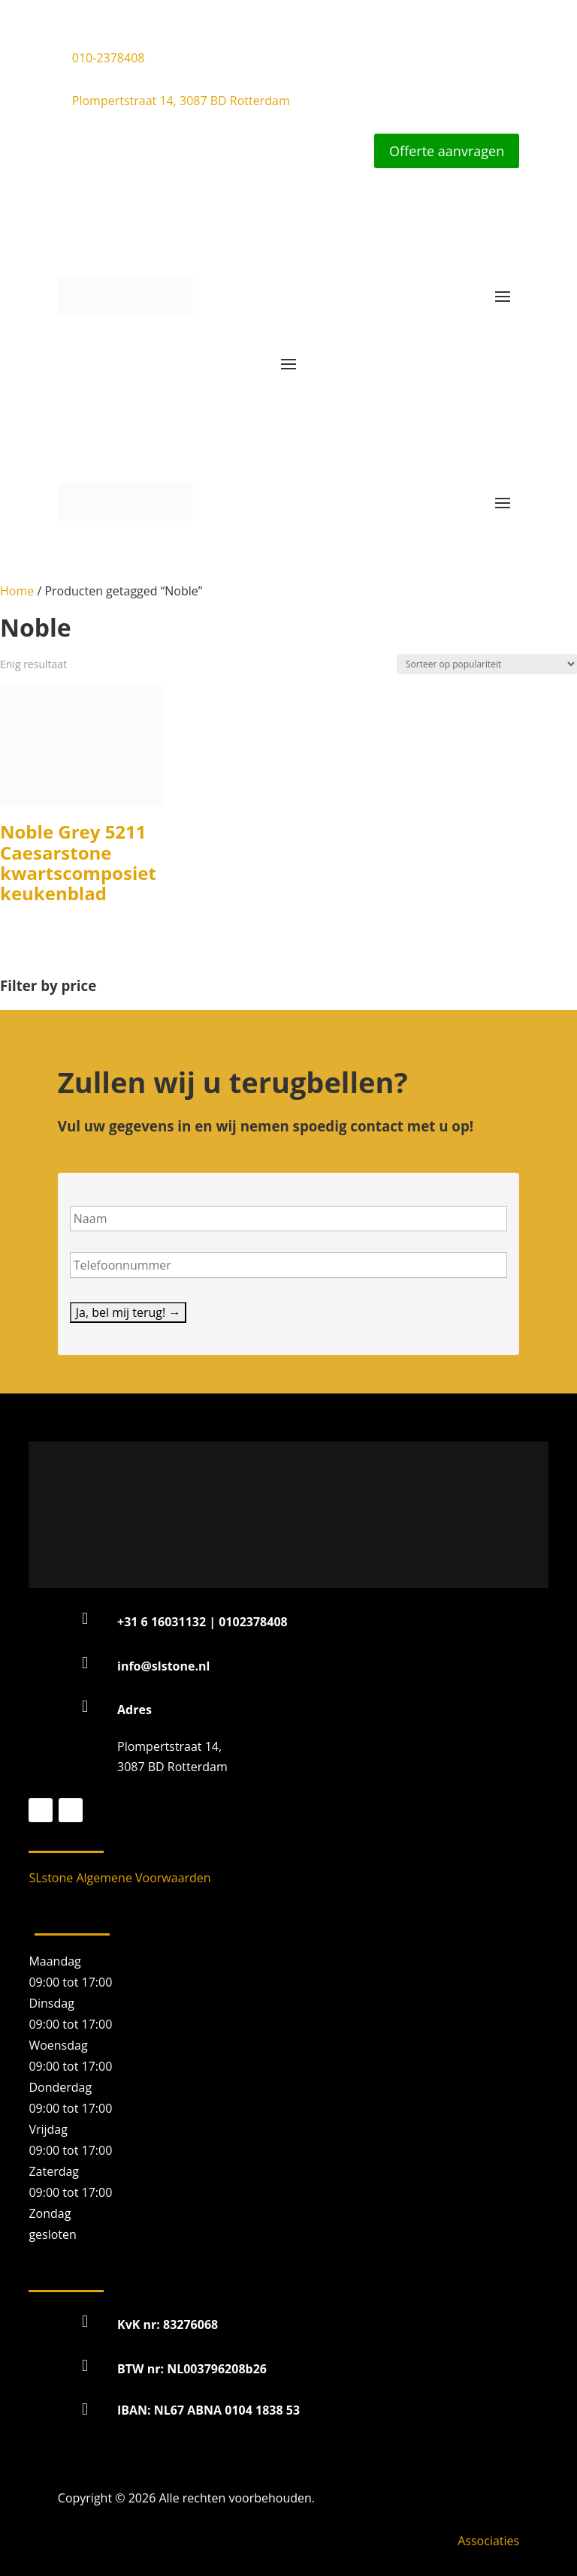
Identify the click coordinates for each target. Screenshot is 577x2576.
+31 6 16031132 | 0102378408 (202, 1621)
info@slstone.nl (163, 1666)
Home (17, 591)
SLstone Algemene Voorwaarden (119, 1877)
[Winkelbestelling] (487, 664)
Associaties (488, 2540)
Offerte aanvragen (446, 151)
